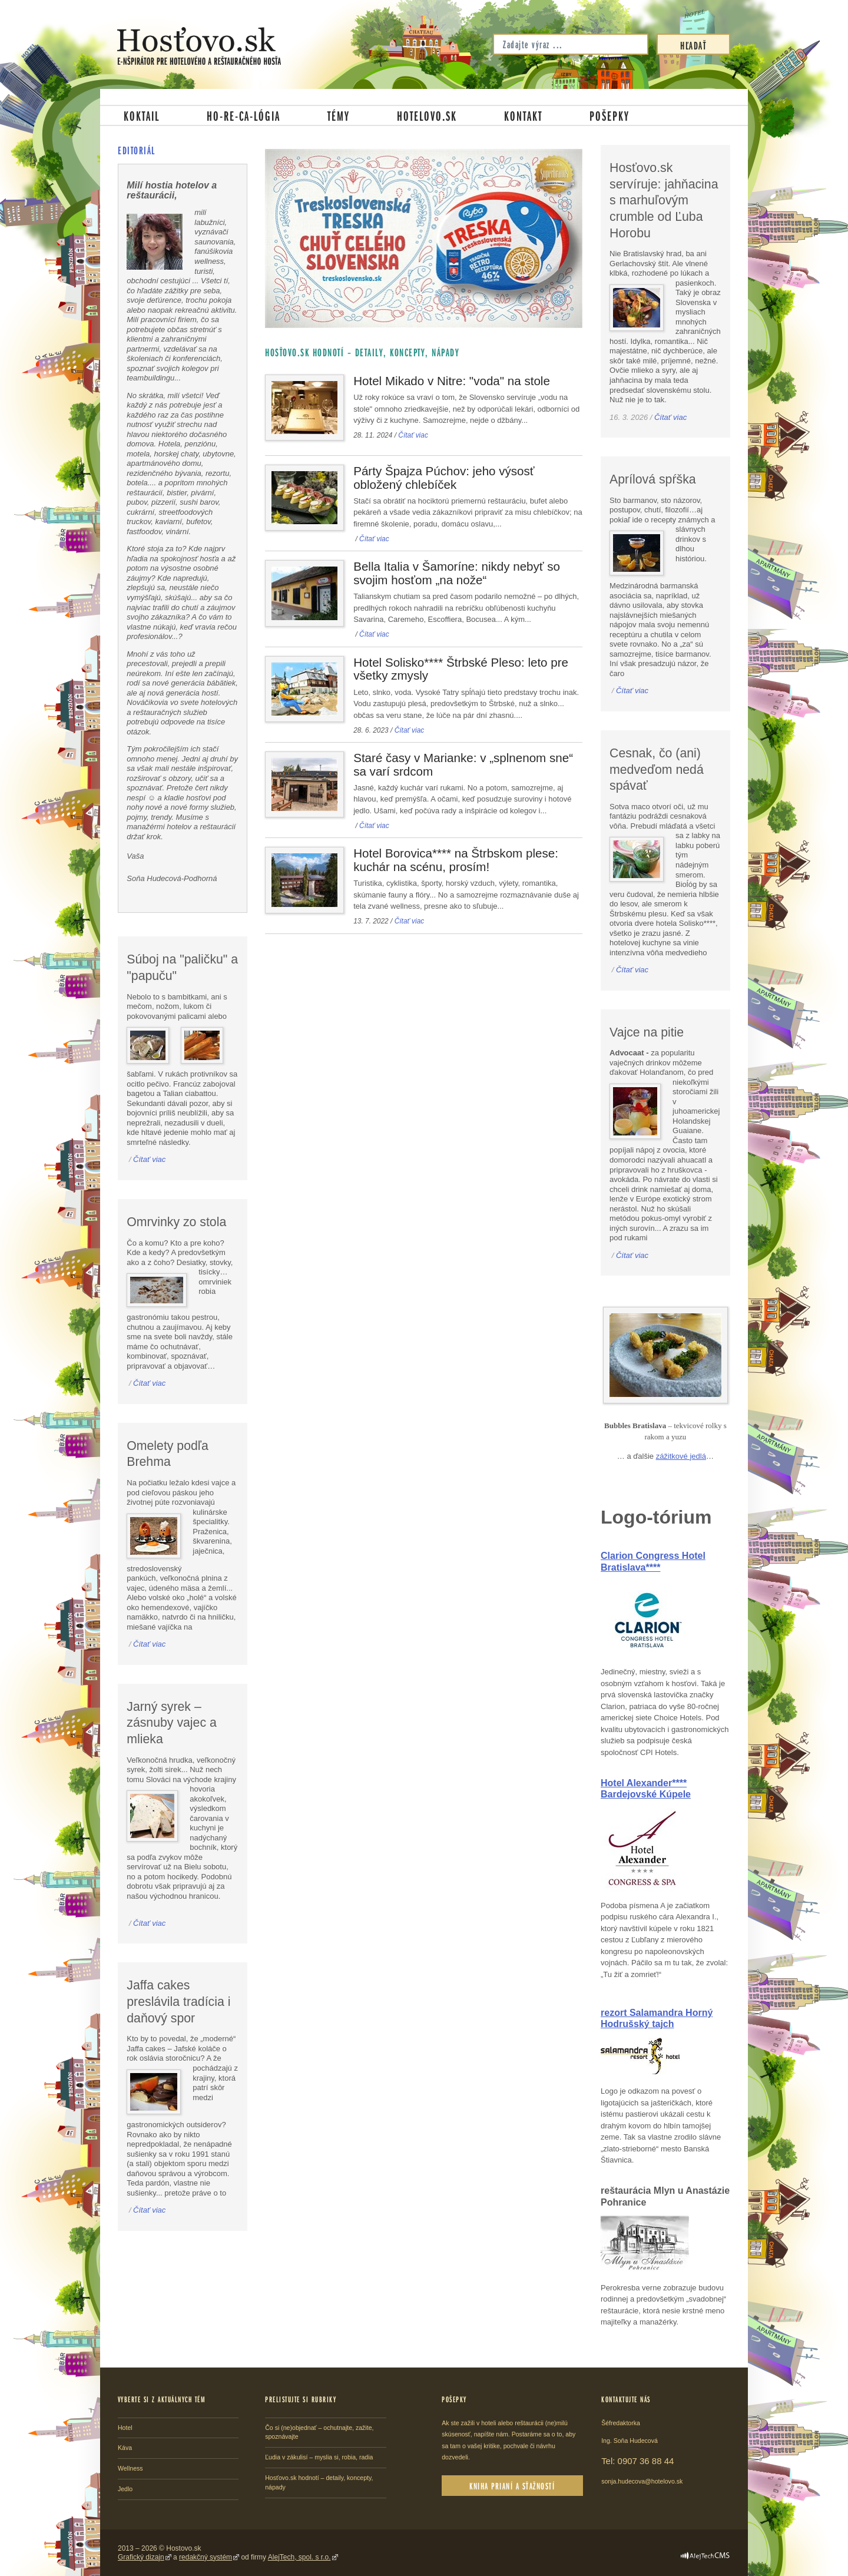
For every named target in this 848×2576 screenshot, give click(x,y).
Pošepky (609, 115)
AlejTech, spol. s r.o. (299, 2557)
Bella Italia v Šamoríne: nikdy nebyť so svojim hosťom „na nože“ (456, 573)
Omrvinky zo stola (176, 1222)
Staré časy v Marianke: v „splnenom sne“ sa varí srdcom (463, 764)
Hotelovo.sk (427, 115)
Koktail (142, 115)
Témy (338, 115)
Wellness (130, 2468)
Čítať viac (413, 435)
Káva (125, 2447)
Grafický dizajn (141, 2557)
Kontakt (523, 115)
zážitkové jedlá (681, 1456)
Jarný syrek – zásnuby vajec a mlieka (172, 1723)
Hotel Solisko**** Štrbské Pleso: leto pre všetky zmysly (460, 669)
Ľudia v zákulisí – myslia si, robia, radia (319, 2457)
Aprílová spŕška (653, 479)
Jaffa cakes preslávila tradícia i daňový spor (178, 2001)
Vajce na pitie (647, 1032)
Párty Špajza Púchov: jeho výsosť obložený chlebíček (443, 477)
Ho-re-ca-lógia (243, 115)
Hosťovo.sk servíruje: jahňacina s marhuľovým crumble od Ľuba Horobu (664, 200)
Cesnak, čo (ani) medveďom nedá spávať (657, 769)
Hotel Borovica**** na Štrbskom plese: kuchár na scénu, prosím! (455, 859)
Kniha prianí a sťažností (512, 2485)
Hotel (125, 2427)
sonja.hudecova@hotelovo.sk (642, 2481)
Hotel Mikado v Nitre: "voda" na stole (451, 381)
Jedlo (125, 2488)
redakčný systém (205, 2557)
